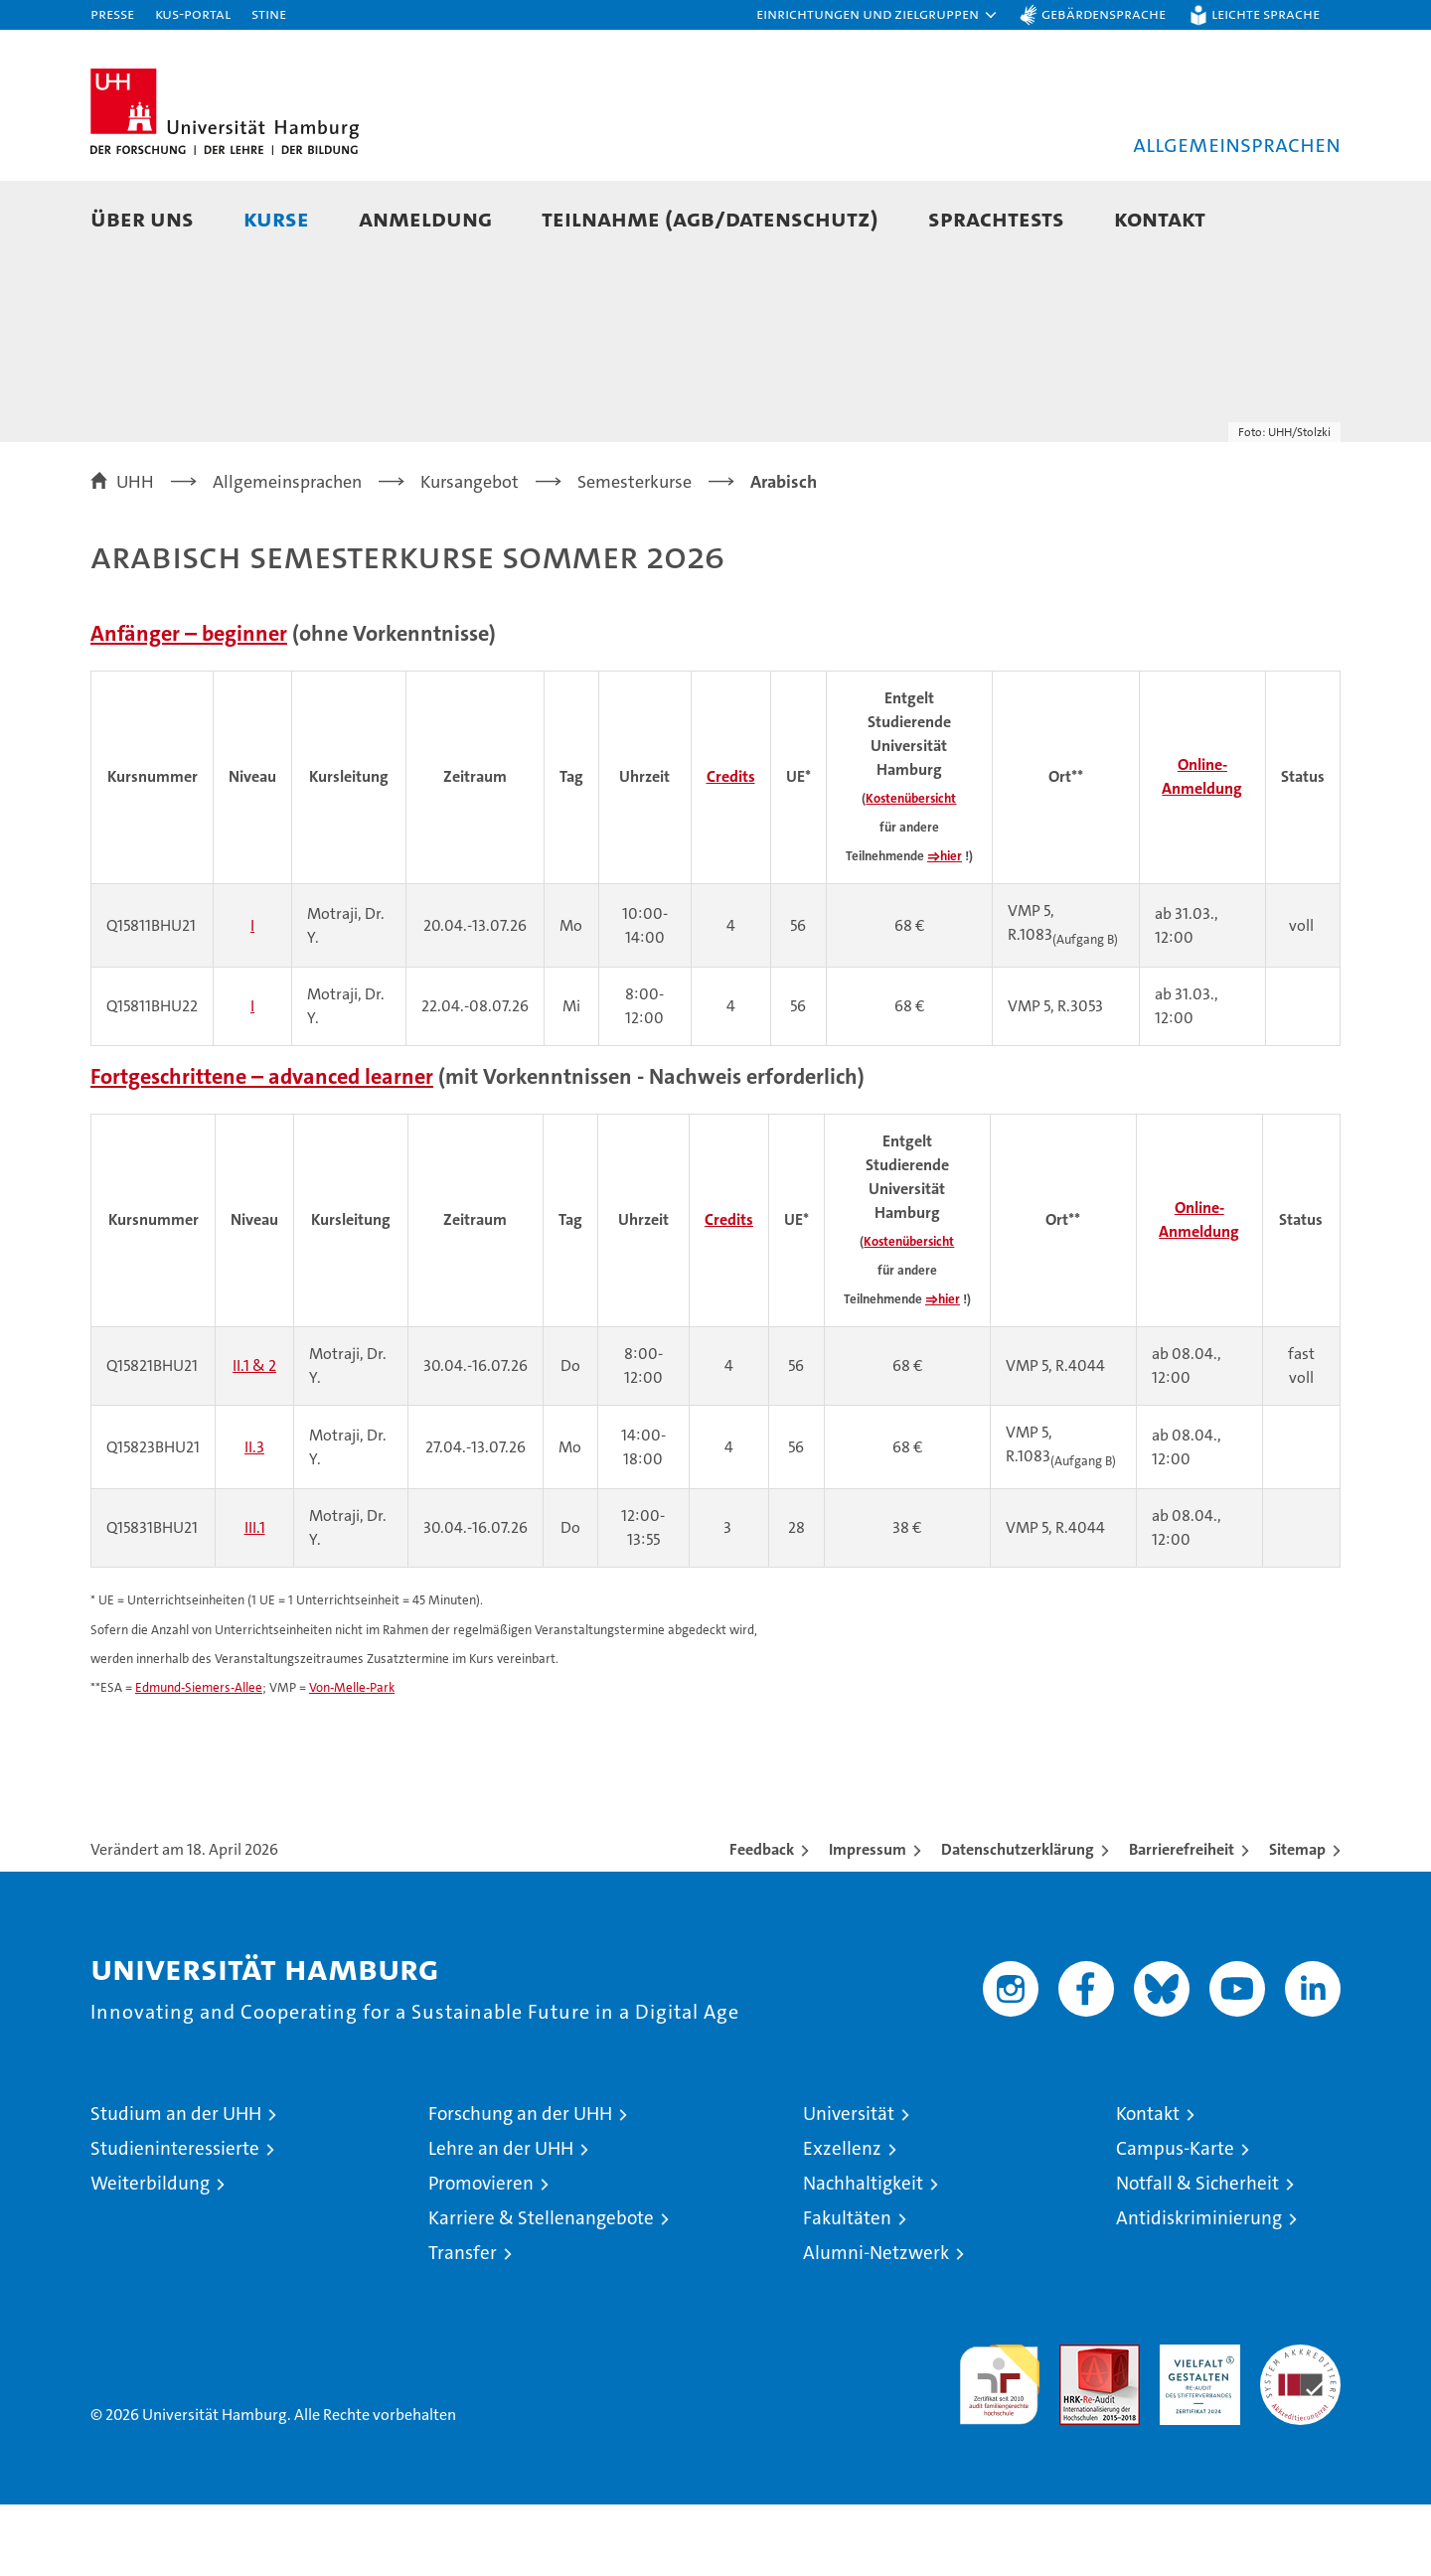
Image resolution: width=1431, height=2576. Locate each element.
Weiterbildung (150, 2254)
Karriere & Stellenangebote (541, 2289)
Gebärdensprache (1103, 13)
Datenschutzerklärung (1017, 1920)
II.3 (254, 1518)
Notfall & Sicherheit (1197, 2254)
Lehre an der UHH (500, 2219)
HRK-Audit (1195, 2426)
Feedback (761, 1920)
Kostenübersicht (911, 869)
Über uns (142, 218)
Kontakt (1159, 218)
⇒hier (944, 927)
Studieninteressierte (174, 2219)
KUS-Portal (193, 13)
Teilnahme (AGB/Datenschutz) (710, 218)
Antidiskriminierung (1199, 2289)
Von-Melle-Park (352, 1758)
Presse (112, 13)
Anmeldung (425, 218)
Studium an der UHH (175, 2185)
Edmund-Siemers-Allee (198, 1758)
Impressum (867, 1920)
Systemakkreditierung (1300, 2426)
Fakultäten (847, 2289)
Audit (1078, 2426)
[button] (877, 15)
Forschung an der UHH (520, 2185)
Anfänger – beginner (188, 704)
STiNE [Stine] (268, 13)
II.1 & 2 (254, 1437)
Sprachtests (996, 218)
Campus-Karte (1175, 2219)
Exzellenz (842, 2219)
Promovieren (481, 2254)
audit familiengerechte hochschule (999, 2447)
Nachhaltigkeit (863, 2254)
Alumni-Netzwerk (876, 2324)
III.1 (254, 1599)
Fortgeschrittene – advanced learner (261, 1148)
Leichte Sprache (1265, 13)
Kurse (276, 218)
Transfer (462, 2324)
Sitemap (1297, 1920)
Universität (848, 2185)
